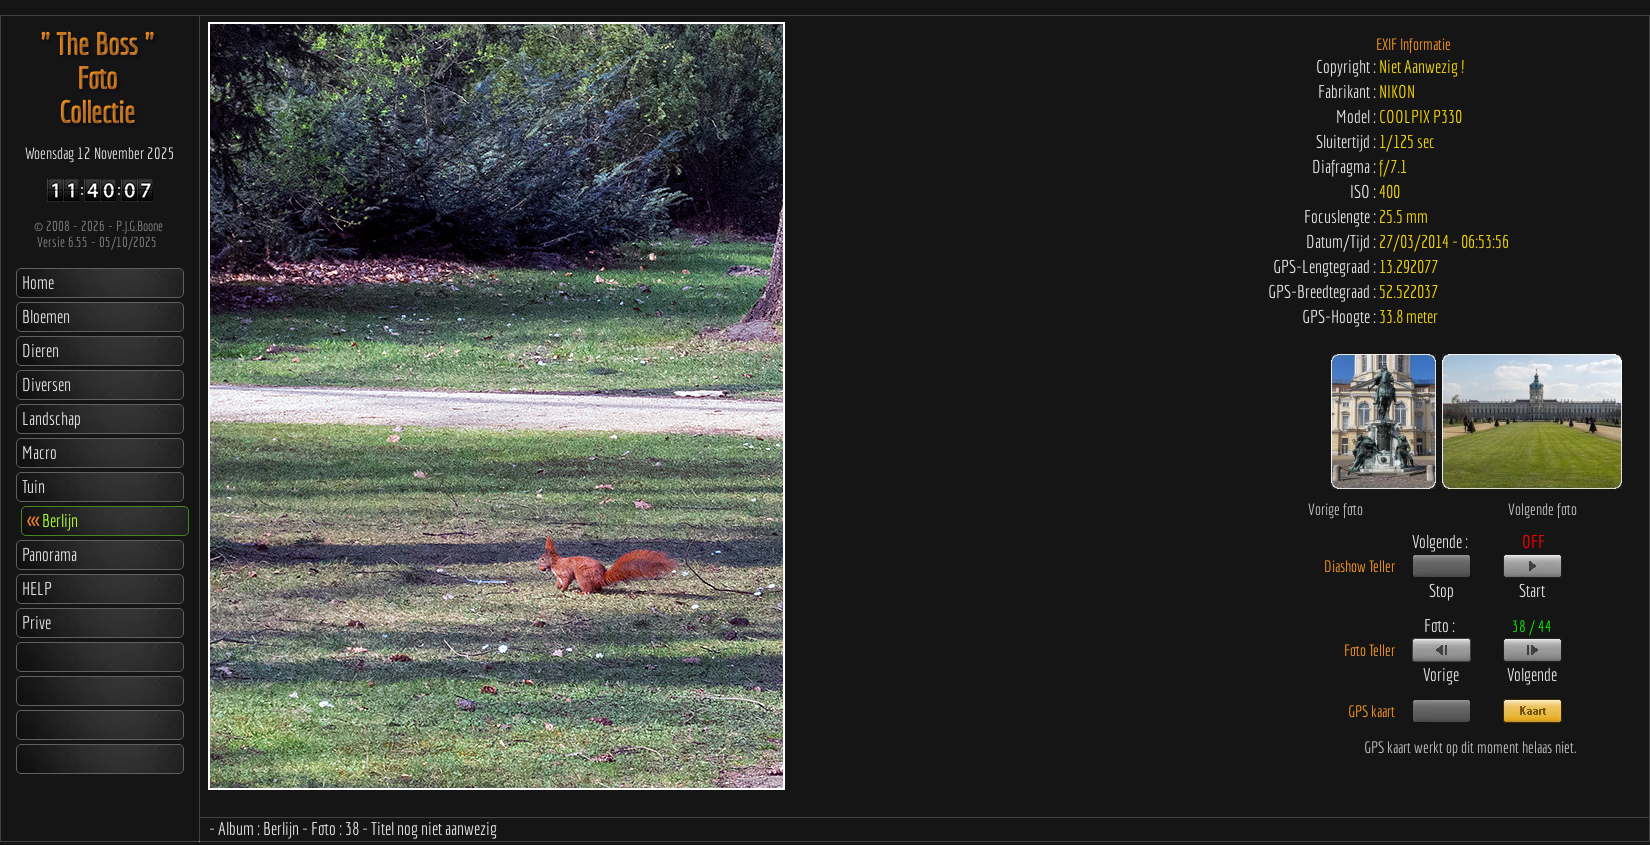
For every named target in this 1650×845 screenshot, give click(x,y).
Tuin (33, 486)
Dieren (40, 350)
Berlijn (52, 520)
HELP (37, 588)
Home (38, 282)
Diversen (46, 384)
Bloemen (46, 316)
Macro (39, 452)
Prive (36, 622)
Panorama (49, 554)
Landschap (51, 418)
